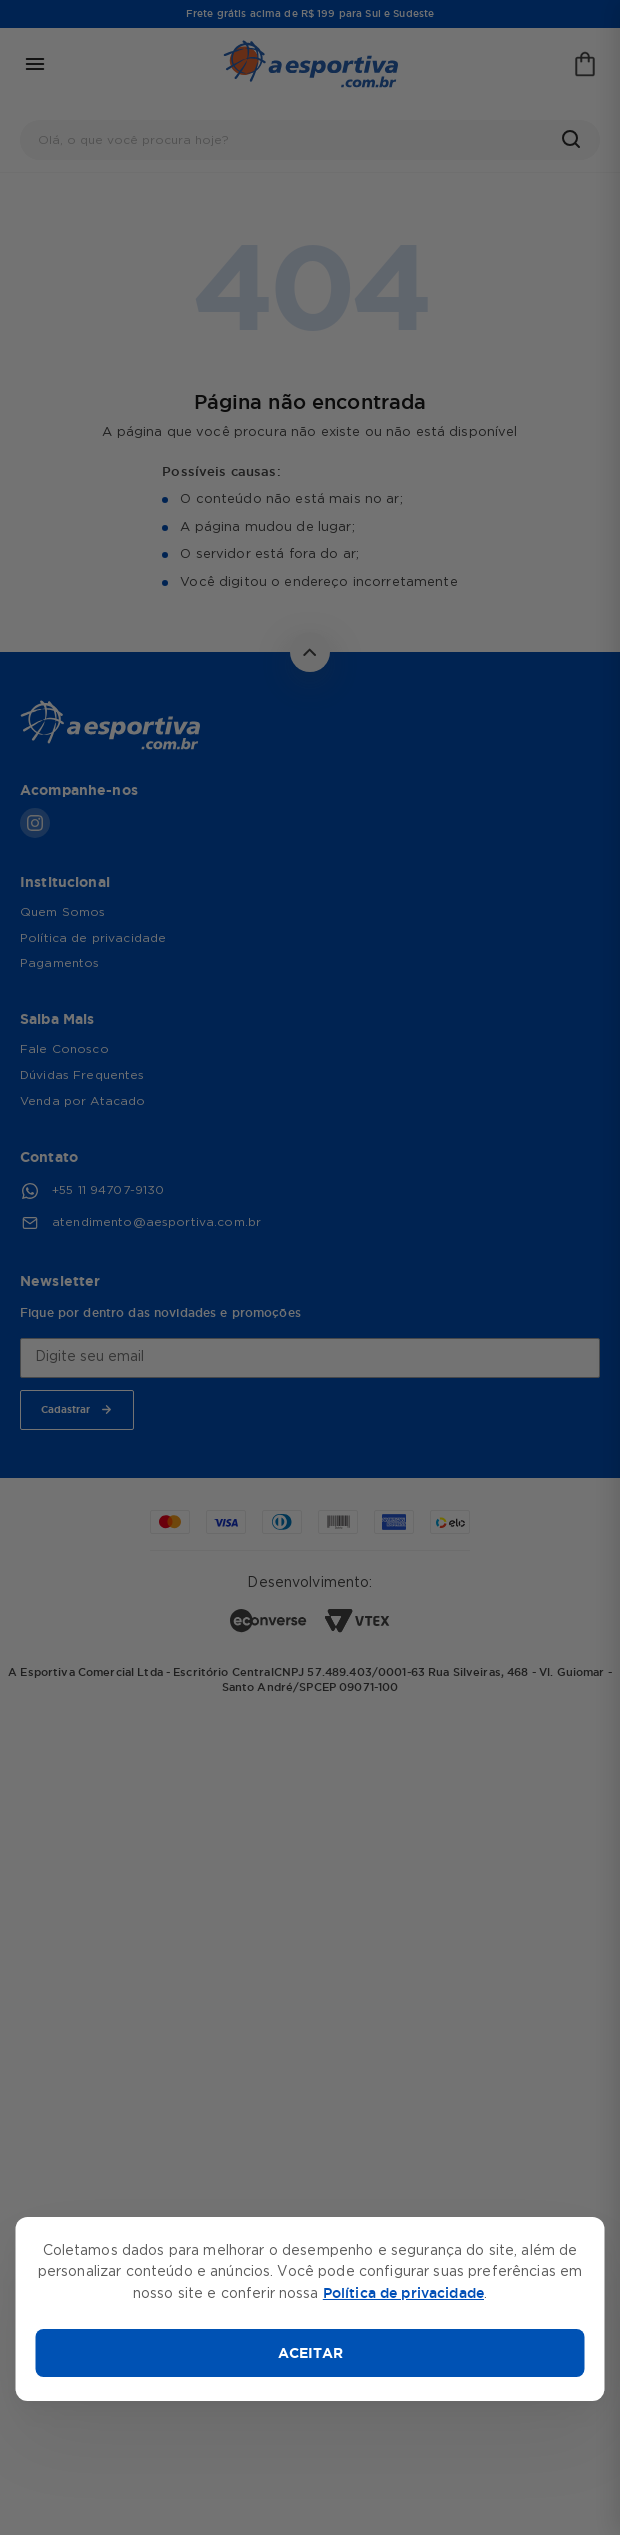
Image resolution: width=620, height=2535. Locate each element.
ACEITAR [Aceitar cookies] (310, 2353)
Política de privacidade (403, 2293)
